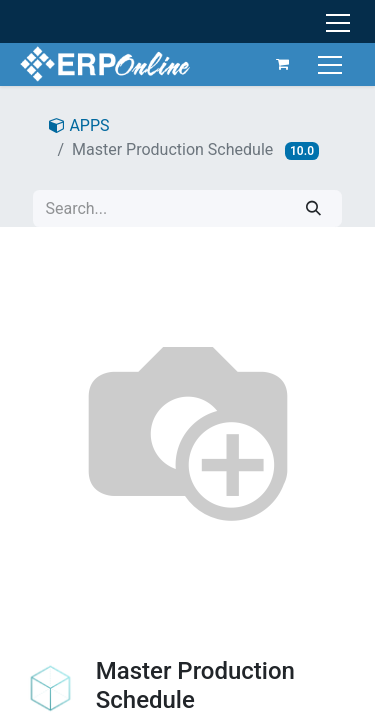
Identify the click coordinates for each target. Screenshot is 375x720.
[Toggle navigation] (332, 63)
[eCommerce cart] (283, 64)
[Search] (313, 208)
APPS (79, 125)
